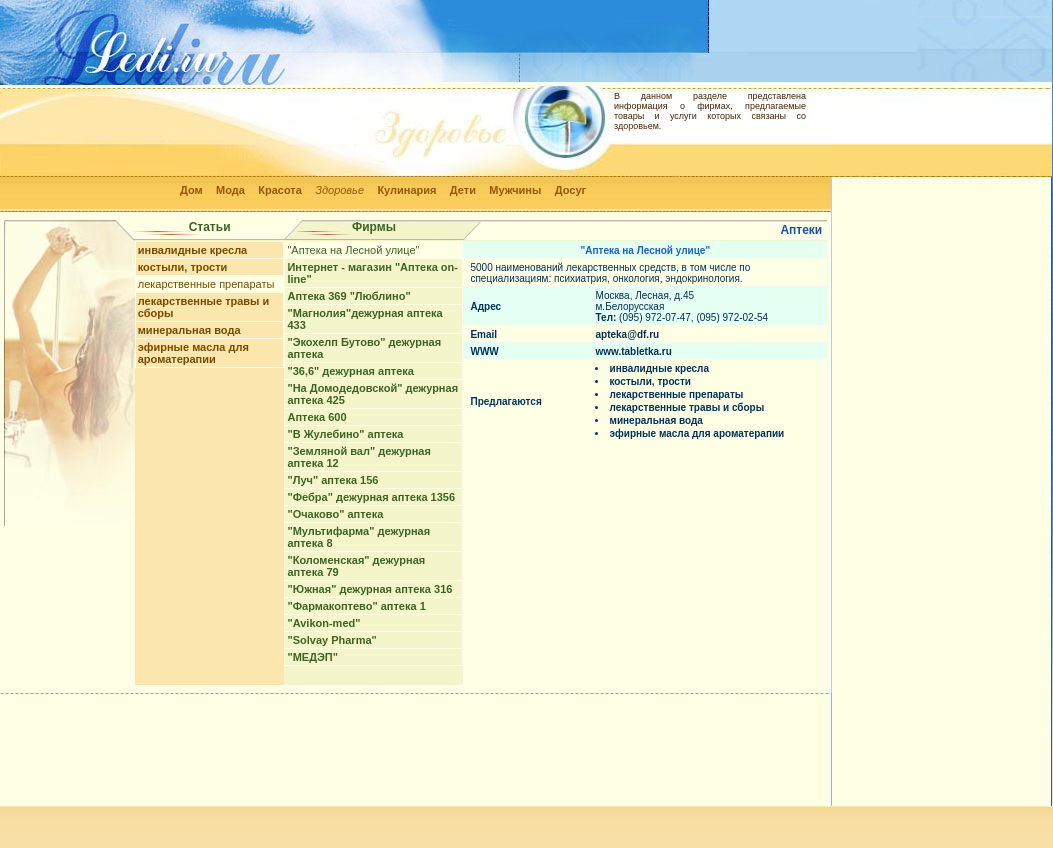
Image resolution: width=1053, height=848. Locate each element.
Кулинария (406, 190)
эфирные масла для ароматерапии (193, 353)
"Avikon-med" (323, 623)
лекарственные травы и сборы (686, 407)
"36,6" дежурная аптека (350, 371)
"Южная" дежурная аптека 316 (369, 589)
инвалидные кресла (193, 250)
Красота (280, 190)
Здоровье (339, 190)
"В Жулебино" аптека (345, 434)
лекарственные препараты (206, 284)
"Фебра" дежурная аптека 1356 (371, 497)
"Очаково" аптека (335, 514)
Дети (463, 190)
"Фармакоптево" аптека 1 (356, 606)
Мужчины (515, 190)
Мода (230, 190)
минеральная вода (189, 330)
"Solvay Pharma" (331, 640)
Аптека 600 (316, 417)
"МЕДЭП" (312, 657)
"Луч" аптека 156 (332, 480)
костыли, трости (183, 267)
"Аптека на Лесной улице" (353, 250)
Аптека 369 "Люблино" (348, 296)
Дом (191, 190)
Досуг (570, 190)
